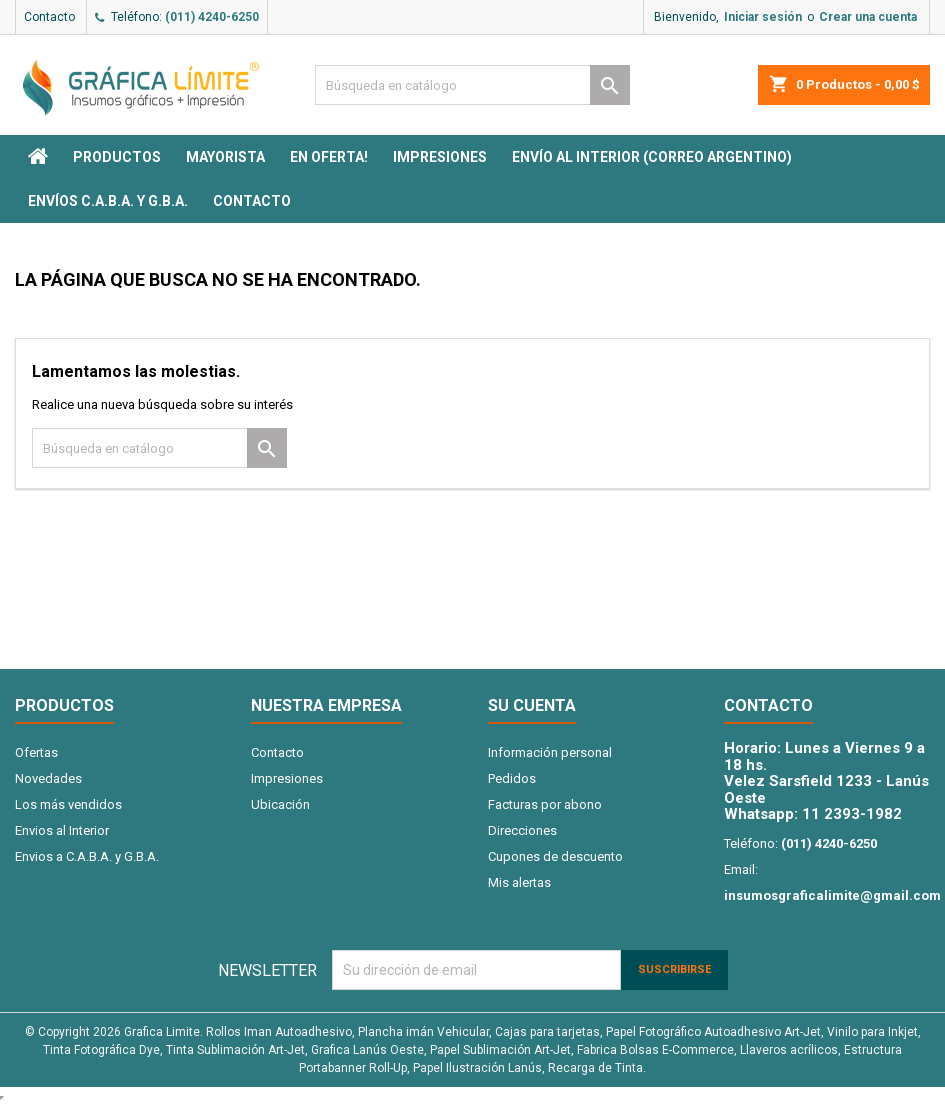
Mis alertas (519, 882)
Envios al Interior (62, 830)
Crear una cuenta (868, 17)
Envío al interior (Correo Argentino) (652, 157)
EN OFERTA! (329, 157)
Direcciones (522, 830)
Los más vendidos (68, 804)
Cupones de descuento (555, 856)
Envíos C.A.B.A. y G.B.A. (108, 201)
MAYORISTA (225, 157)
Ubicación (280, 804)
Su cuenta (532, 705)
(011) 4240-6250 (212, 17)
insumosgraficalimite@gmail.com (832, 895)
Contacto (49, 17)
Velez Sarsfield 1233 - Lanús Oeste (826, 789)
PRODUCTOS (117, 157)
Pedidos (512, 778)
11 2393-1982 (852, 814)
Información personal (550, 752)
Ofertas (36, 752)
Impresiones (440, 157)
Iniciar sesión (763, 17)
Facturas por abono (545, 804)
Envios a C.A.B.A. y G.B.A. (87, 856)
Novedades (48, 778)
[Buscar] (472, 85)
